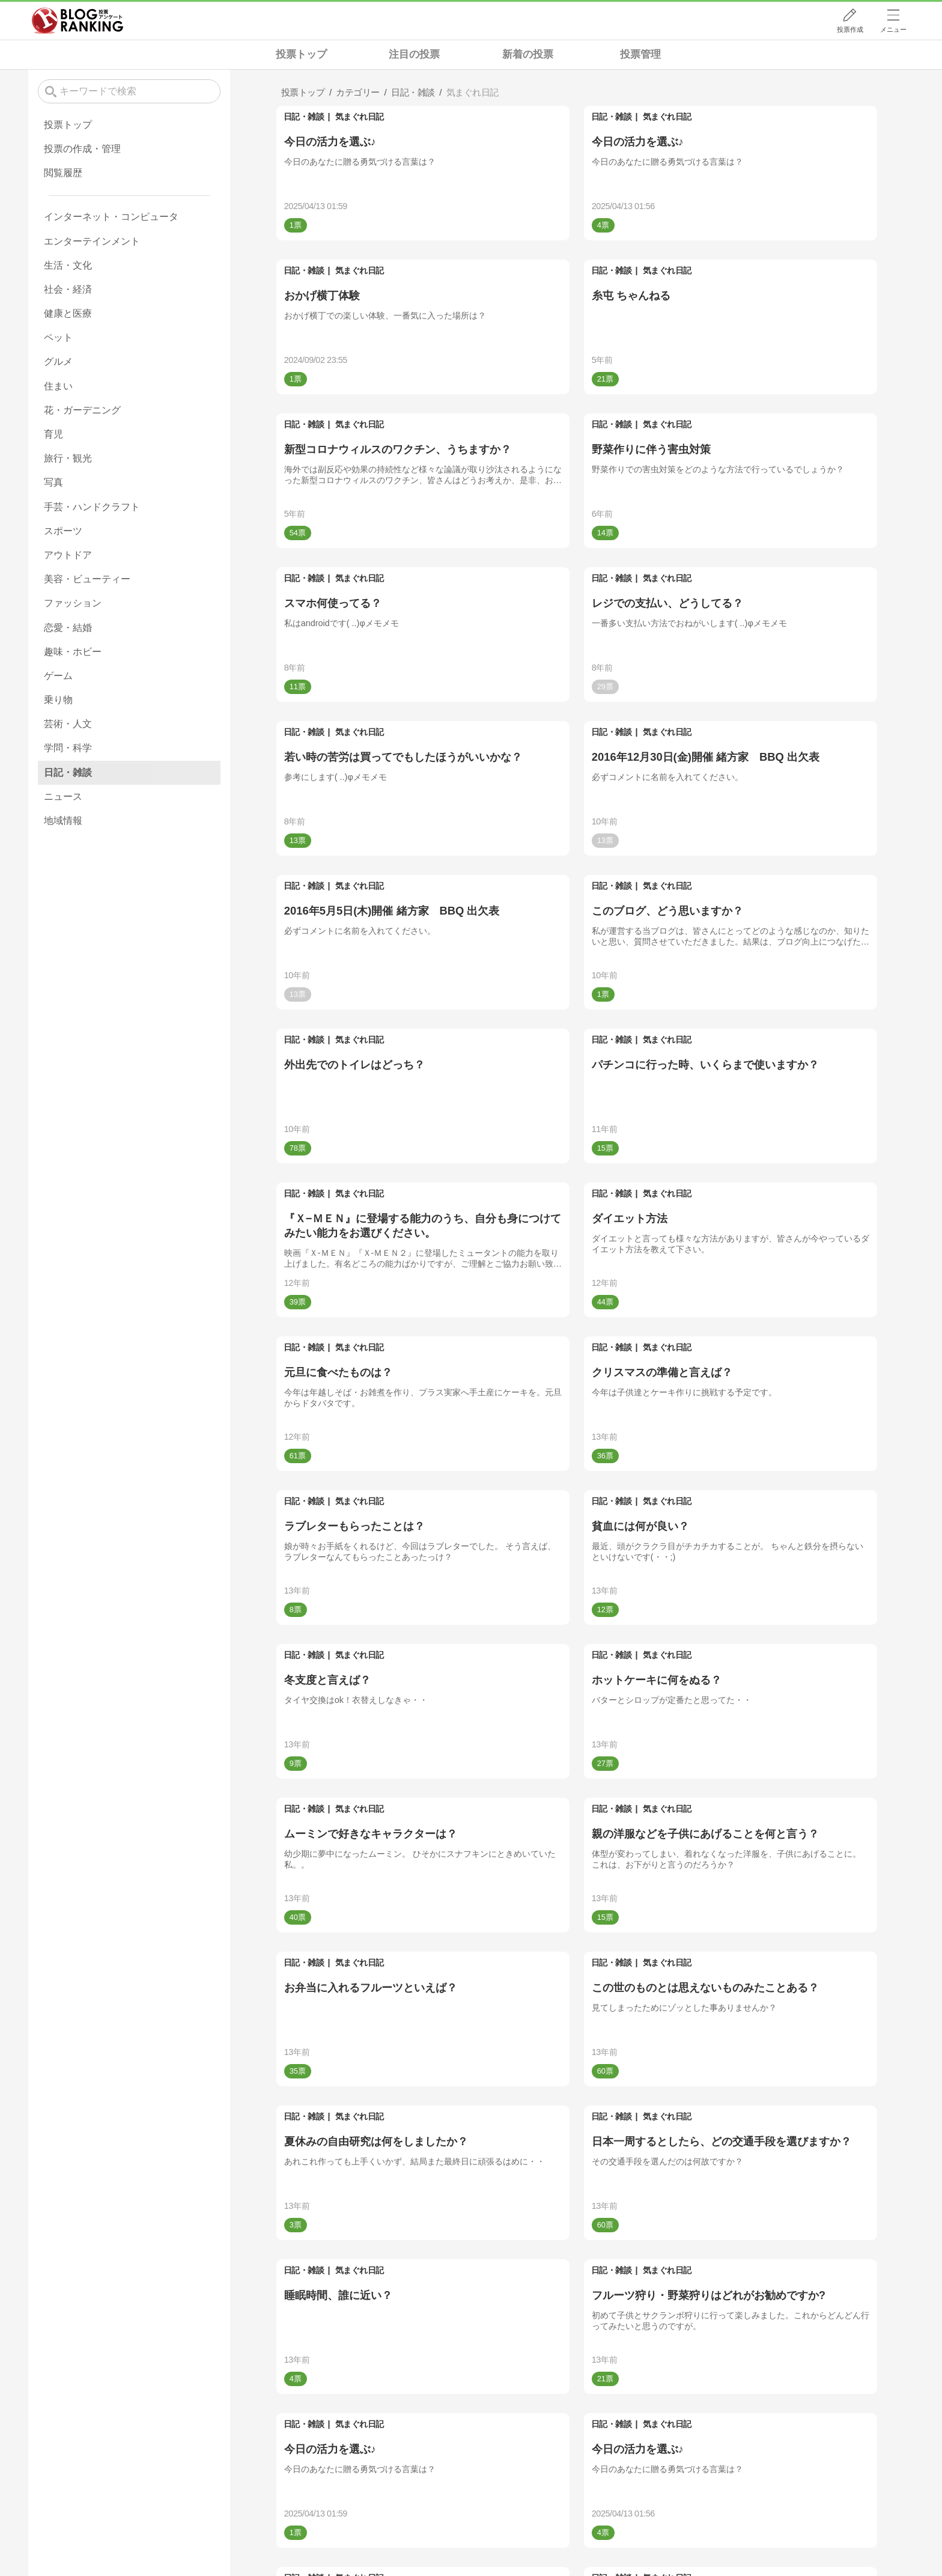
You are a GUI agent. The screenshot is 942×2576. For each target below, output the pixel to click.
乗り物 (58, 700)
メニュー (893, 29)
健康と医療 (68, 313)
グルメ (58, 361)
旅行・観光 (68, 458)
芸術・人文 (68, 724)
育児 (53, 434)
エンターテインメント (92, 241)
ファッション (73, 603)
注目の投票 (414, 54)
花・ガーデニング (82, 410)
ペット (58, 337)
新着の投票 (527, 54)
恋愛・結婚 (68, 628)
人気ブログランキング (77, 20)
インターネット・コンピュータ (111, 217)
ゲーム (58, 676)
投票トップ (301, 54)
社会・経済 (68, 289)
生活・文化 (68, 265)
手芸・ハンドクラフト (92, 507)
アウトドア (68, 555)
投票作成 (850, 29)
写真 (53, 482)
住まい (58, 386)
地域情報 (63, 820)
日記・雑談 (304, 116)
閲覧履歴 (63, 173)
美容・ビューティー (87, 579)
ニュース (63, 796)
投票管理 (640, 54)
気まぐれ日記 (359, 116)
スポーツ (63, 531)
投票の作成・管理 (82, 149)
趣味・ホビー (73, 652)
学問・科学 (68, 748)
